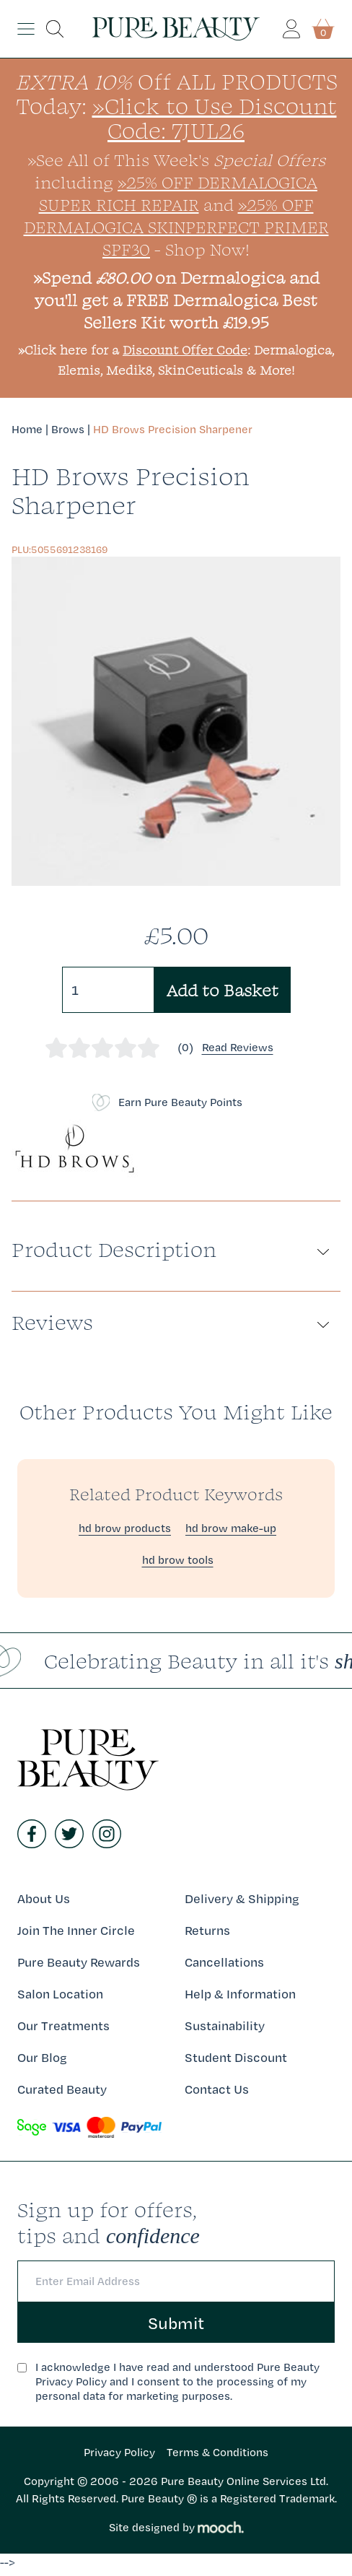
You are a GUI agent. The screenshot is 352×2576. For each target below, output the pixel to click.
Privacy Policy (119, 2452)
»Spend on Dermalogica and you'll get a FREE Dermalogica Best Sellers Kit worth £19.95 (176, 300)
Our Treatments (63, 2025)
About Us (43, 1898)
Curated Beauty (62, 2089)
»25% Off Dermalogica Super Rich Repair (178, 193)
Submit (176, 2322)
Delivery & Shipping (242, 1898)
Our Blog (42, 2057)
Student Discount (236, 2057)
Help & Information (240, 1993)
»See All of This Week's (176, 159)
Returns (207, 1930)
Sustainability (225, 2025)
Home (27, 429)
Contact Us (217, 2089)
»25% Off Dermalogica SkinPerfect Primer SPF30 (176, 227)
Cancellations (224, 1962)
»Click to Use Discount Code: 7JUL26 (214, 118)
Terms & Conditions (217, 2452)
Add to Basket (222, 989)
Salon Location (60, 1993)
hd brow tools (178, 1559)
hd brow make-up (230, 1528)
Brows (67, 429)
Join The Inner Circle (76, 1930)
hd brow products (125, 1528)
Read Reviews (237, 1047)
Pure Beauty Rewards (78, 1962)
